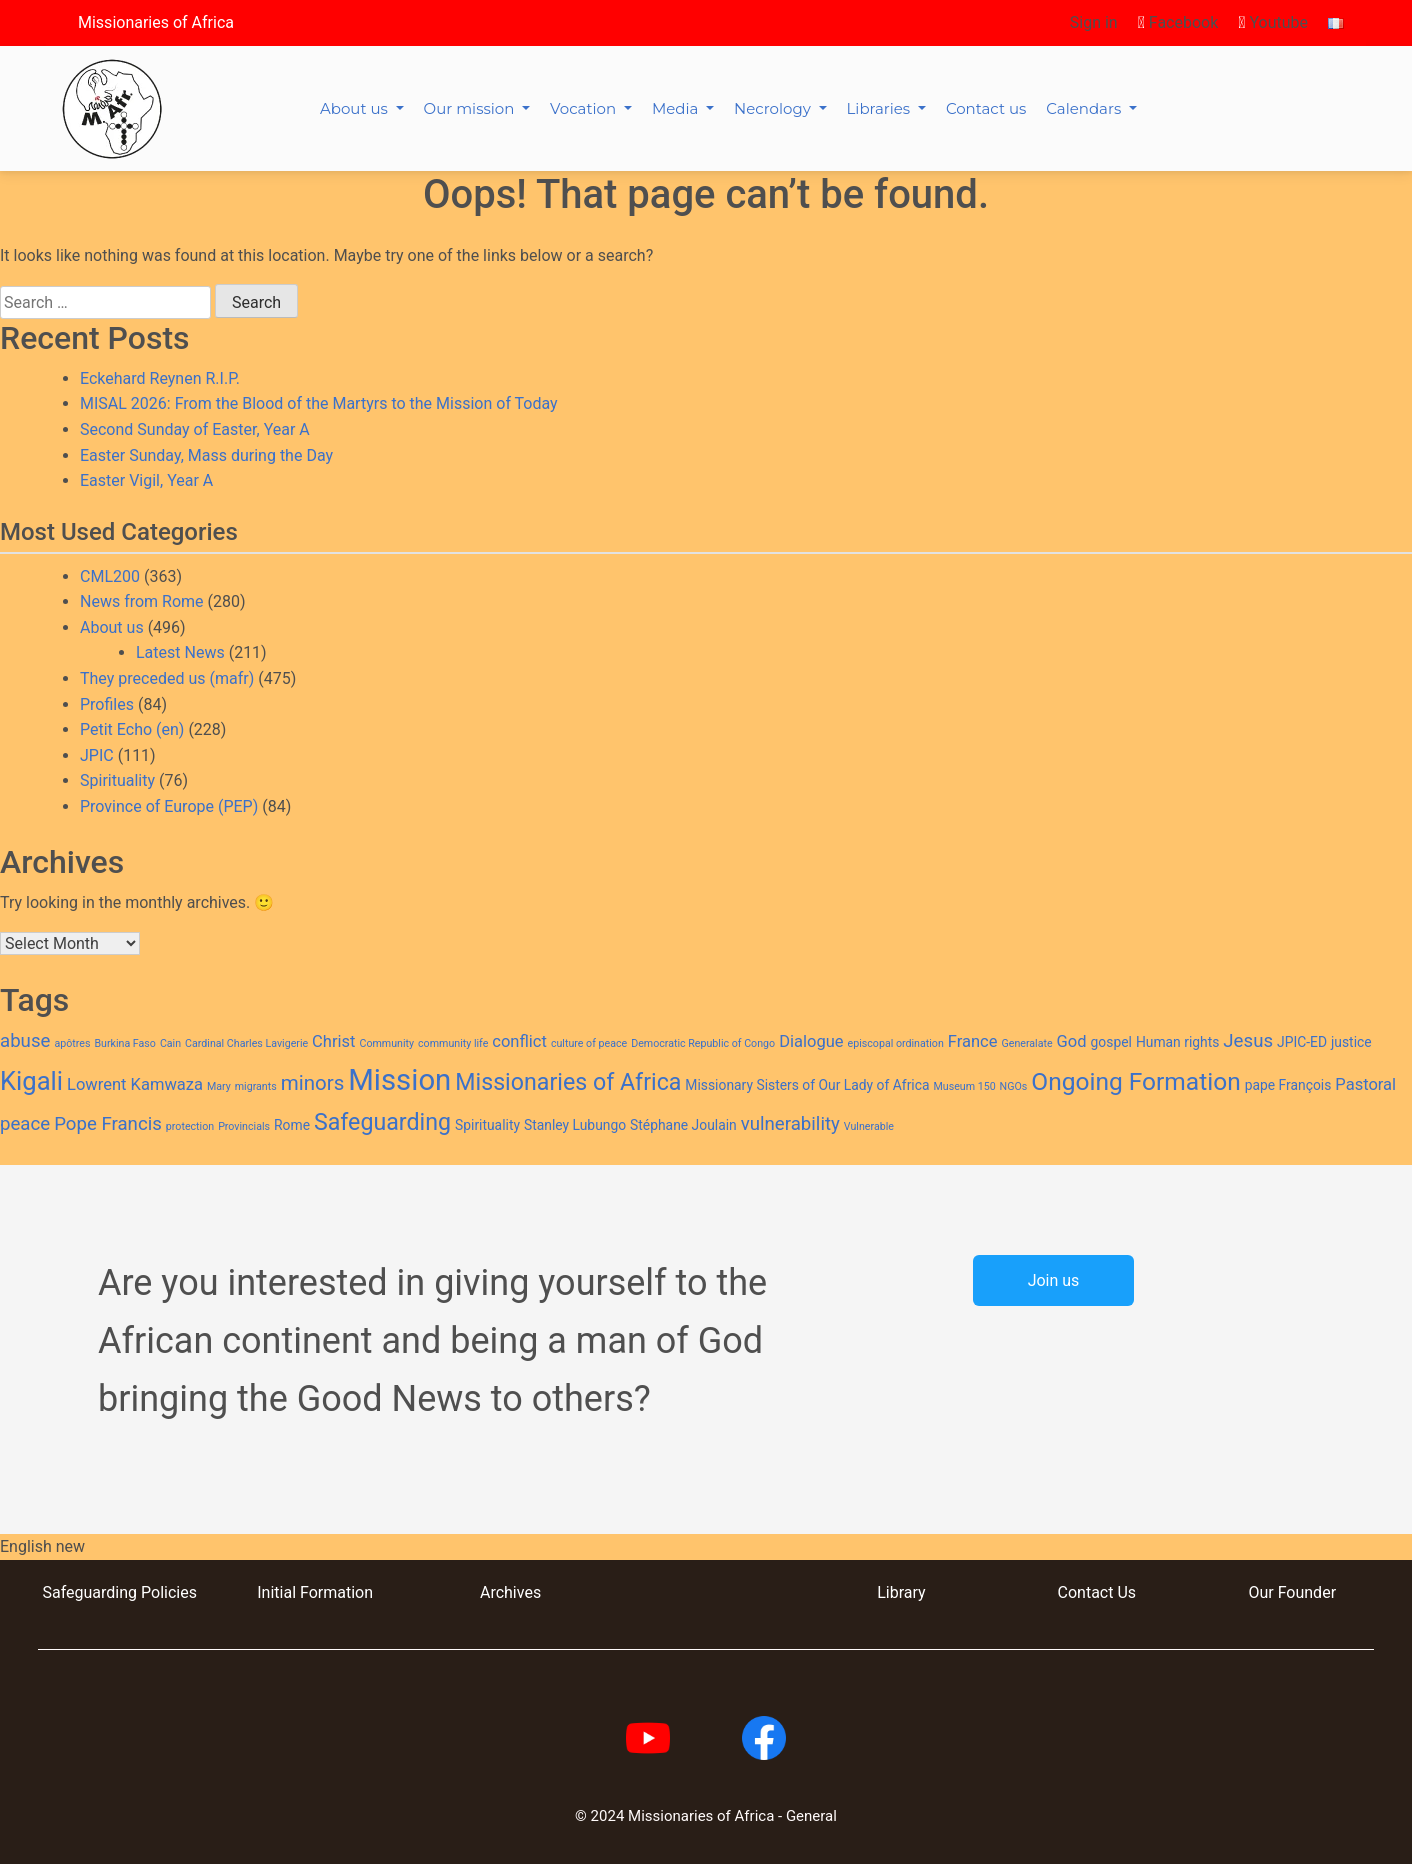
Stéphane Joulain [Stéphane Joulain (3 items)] (683, 1125)
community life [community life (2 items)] (453, 1043)
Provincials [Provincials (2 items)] (244, 1126)
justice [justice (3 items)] (1351, 1042)
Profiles (107, 704)
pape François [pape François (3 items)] (1288, 1085)
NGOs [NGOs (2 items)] (1014, 1086)
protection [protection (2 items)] (190, 1126)
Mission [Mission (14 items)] (399, 1080)
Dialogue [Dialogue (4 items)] (811, 1041)
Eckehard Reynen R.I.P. (160, 378)
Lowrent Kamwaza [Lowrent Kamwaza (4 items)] (135, 1084)
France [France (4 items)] (973, 1041)
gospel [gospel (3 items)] (1111, 1042)
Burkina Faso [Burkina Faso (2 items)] (125, 1043)
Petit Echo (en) (132, 729)
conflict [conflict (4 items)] (519, 1041)
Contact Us (1097, 1592)
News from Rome (142, 601)
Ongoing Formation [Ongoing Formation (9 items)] (1135, 1081)
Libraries (881, 108)
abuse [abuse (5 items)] (25, 1041)
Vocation (585, 108)
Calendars (1085, 108)
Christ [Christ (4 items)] (333, 1041)
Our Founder (1292, 1592)
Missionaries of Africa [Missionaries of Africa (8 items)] (568, 1082)
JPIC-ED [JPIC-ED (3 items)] (1302, 1042)
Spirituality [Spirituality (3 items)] (487, 1125)
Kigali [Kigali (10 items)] (31, 1081)
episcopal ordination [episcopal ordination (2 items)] (896, 1043)
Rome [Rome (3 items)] (292, 1125)
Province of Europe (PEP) (169, 806)
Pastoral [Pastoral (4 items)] (1365, 1084)
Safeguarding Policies (119, 1592)
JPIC (97, 755)
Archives (510, 1592)
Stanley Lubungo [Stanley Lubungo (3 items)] (575, 1125)
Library (901, 1592)
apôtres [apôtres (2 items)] (72, 1043)
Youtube (1273, 22)
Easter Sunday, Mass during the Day (206, 455)
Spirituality (117, 780)
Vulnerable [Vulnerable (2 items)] (869, 1126)
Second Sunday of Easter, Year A (195, 429)
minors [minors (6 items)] (313, 1083)
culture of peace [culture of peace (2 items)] (589, 1043)
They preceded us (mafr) (167, 678)
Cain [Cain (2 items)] (170, 1043)
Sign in (1094, 22)
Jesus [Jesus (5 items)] (1248, 1041)
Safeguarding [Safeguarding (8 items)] (382, 1122)
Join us (1054, 1280)
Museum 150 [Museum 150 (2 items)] (964, 1086)
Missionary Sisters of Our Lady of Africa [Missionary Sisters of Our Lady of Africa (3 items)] (807, 1085)
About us (356, 108)
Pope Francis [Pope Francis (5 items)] (108, 1124)
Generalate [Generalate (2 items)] (1026, 1043)
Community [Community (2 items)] (386, 1043)
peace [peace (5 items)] (25, 1124)
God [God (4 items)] (1072, 1041)
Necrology (774, 108)
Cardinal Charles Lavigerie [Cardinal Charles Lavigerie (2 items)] (246, 1043)
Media (677, 108)
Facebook (1178, 22)
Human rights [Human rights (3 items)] (1177, 1042)
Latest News (180, 652)
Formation (334, 1592)
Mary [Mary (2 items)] (219, 1086)
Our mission (471, 108)
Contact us (986, 108)
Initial (276, 1592)
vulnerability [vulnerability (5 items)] (790, 1124)
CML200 (110, 576)
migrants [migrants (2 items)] (256, 1086)
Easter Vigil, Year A (146, 480)
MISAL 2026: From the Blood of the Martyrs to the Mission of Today (319, 403)
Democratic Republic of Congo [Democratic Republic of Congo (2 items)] (703, 1043)
